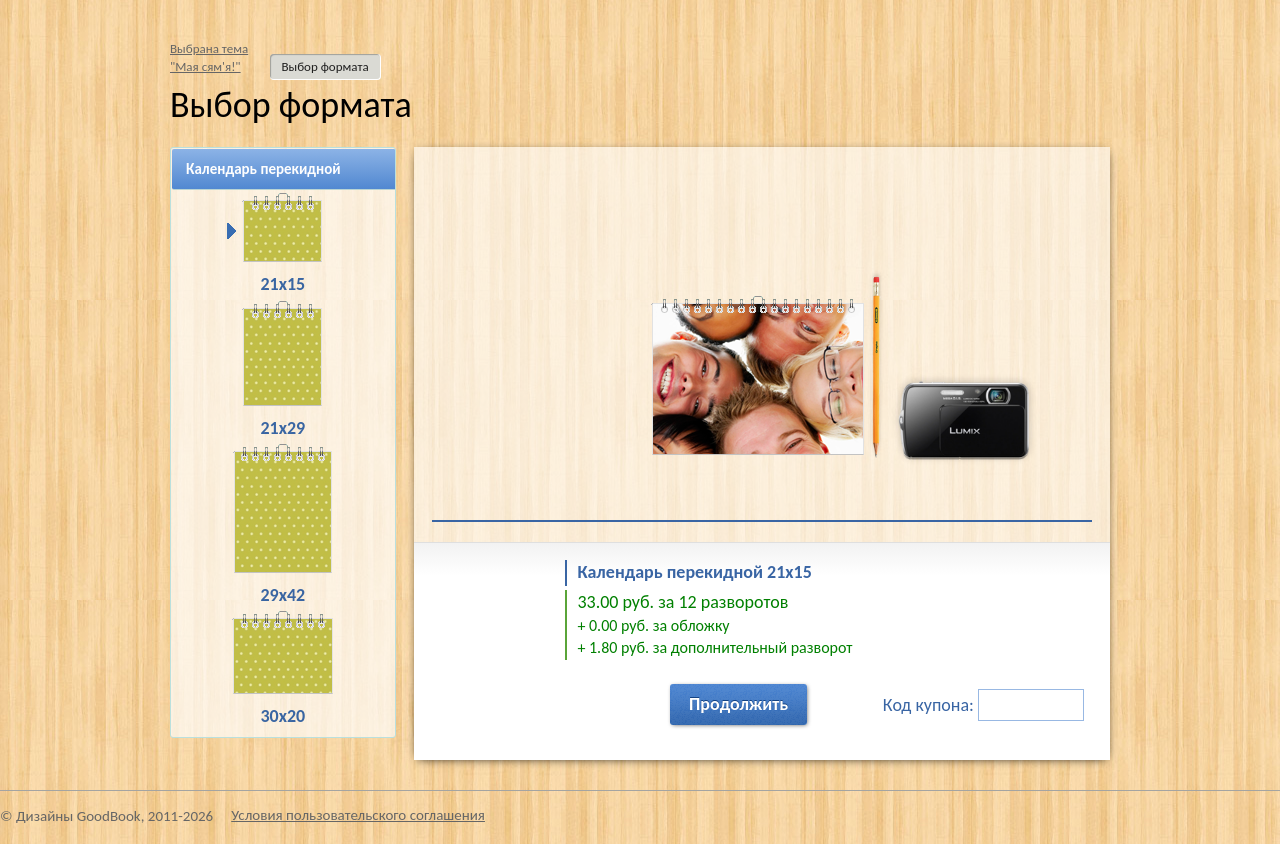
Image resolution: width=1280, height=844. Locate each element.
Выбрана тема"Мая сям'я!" (209, 57)
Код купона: (983, 705)
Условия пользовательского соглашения (358, 815)
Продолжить (738, 704)
